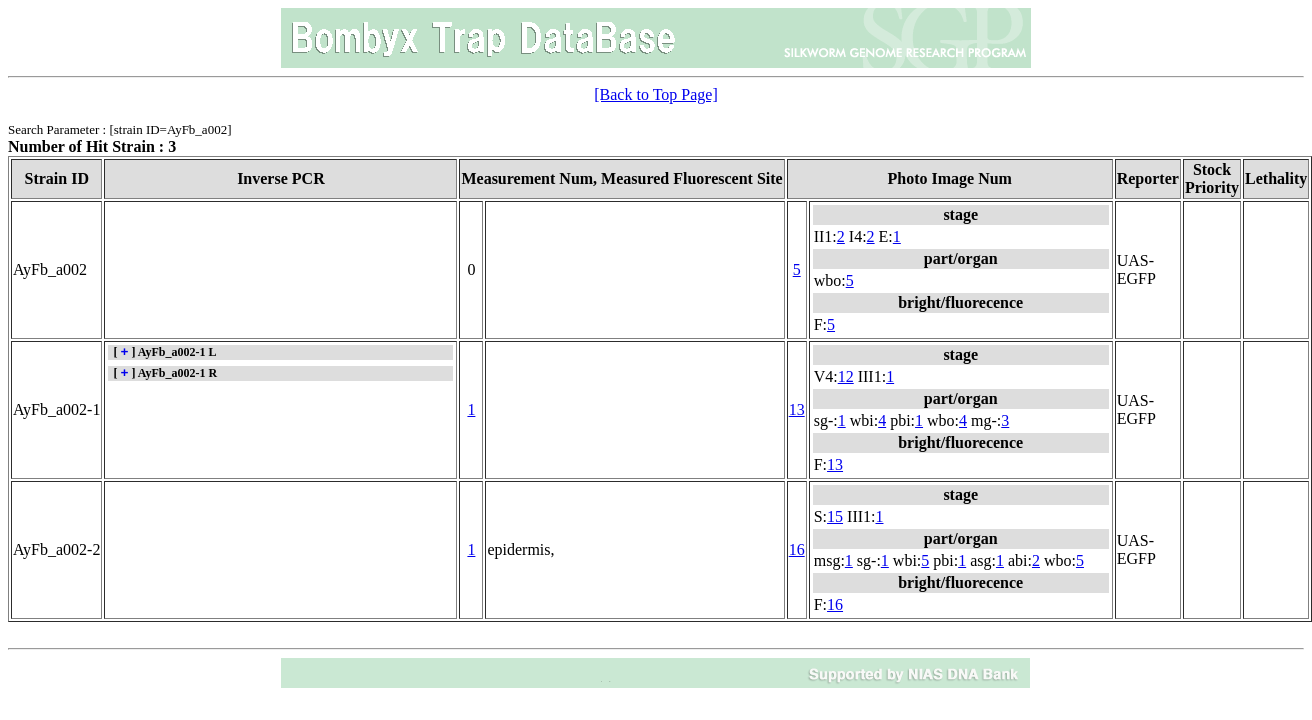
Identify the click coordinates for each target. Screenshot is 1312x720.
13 (797, 409)
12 (846, 376)
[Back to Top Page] (655, 94)
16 (797, 549)
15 (835, 516)
